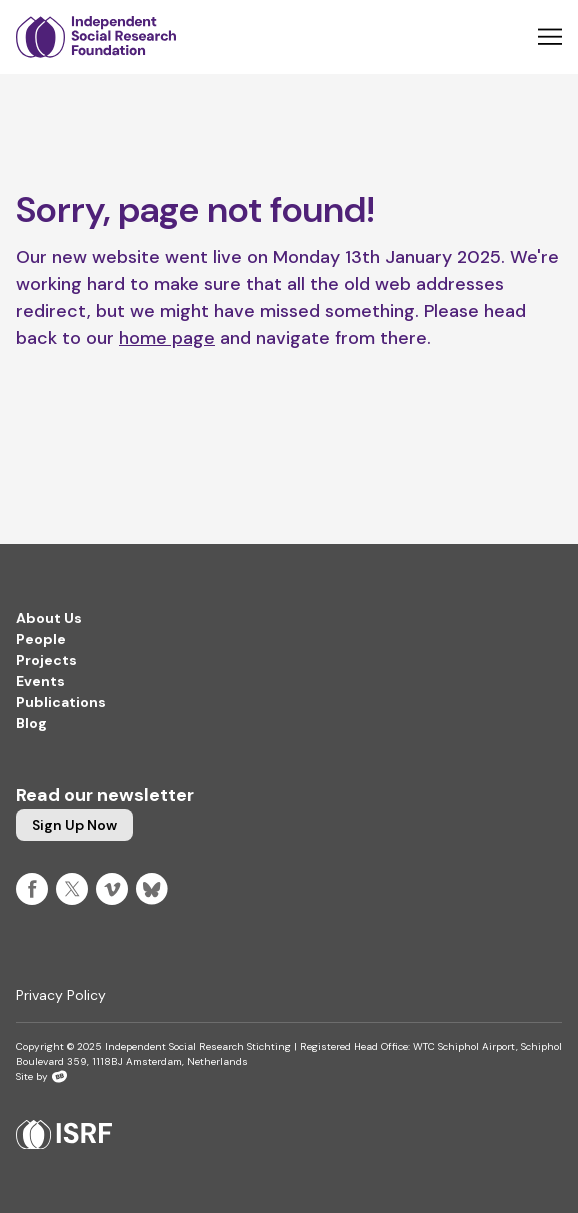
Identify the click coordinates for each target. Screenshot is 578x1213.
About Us (49, 618)
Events (40, 681)
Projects (46, 660)
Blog (31, 723)
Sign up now (74, 825)
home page (167, 338)
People (41, 639)
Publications (61, 702)
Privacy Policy (61, 995)
